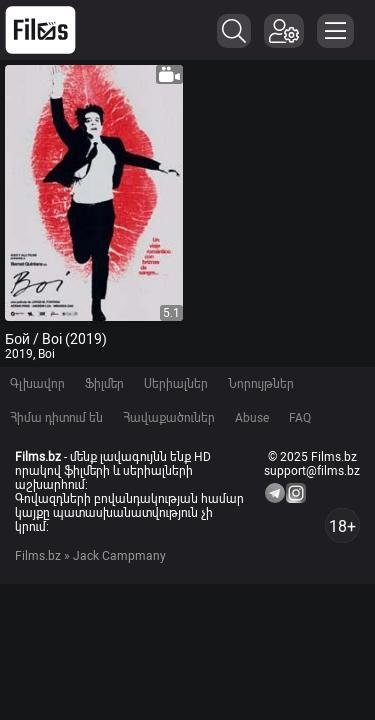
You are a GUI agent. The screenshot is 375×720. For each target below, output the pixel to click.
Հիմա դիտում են (56, 418)
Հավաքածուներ (169, 418)
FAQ (300, 418)
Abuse (252, 418)
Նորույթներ (261, 384)
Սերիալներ (176, 384)
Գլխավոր (37, 384)
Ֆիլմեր (104, 384)
